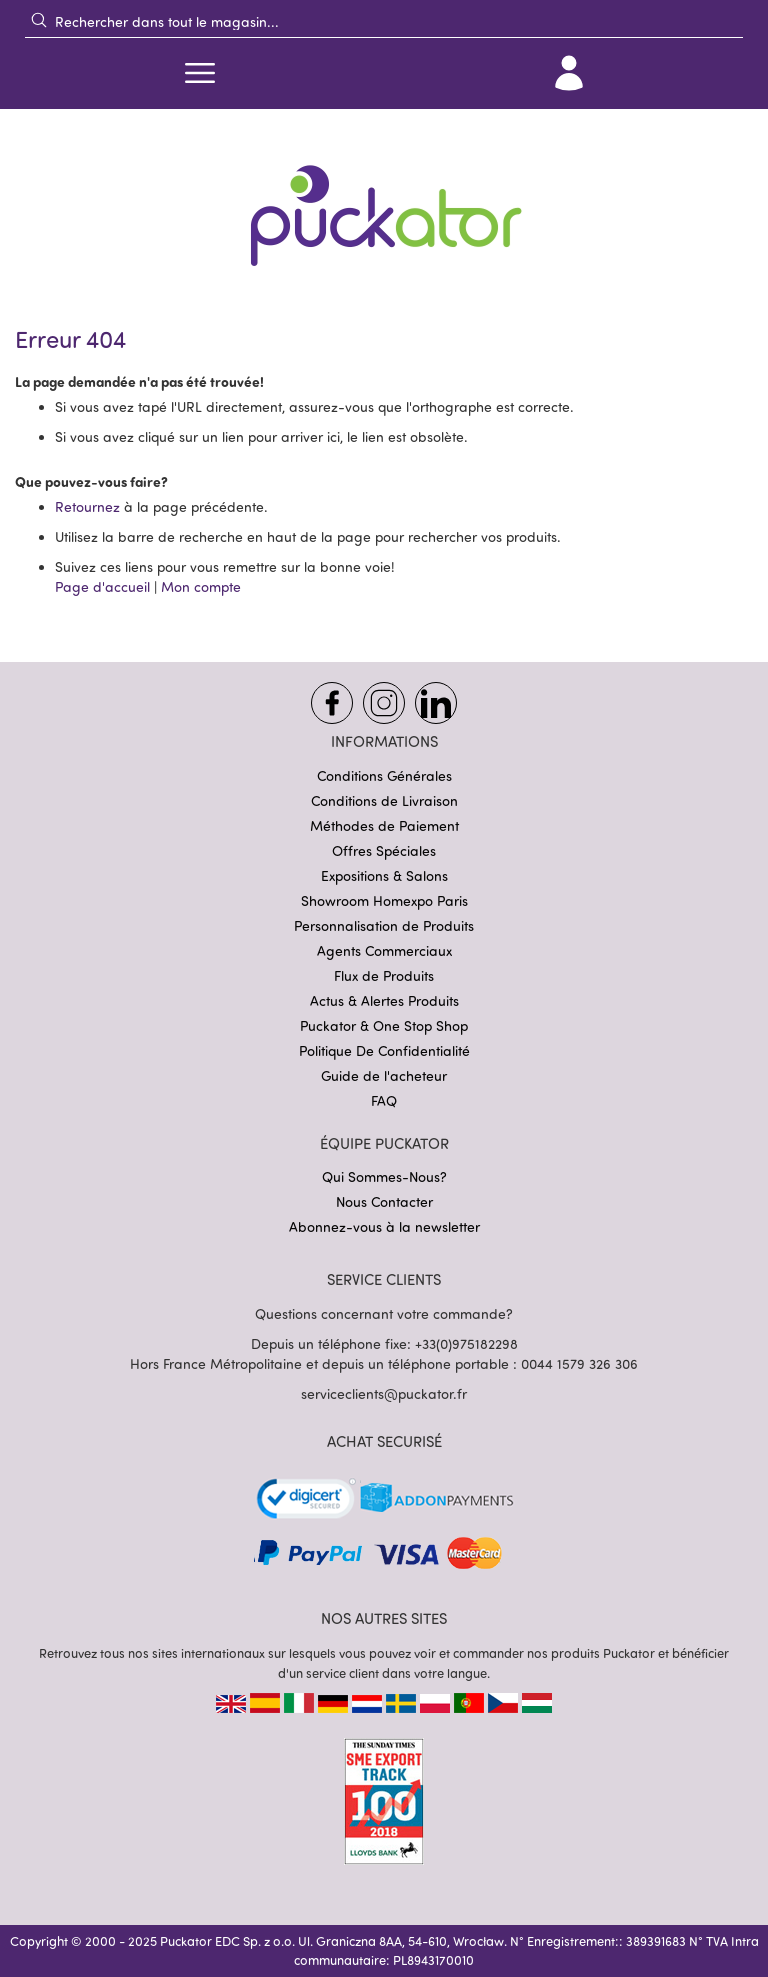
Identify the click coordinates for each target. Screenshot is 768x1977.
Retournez (87, 506)
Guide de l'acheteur (384, 1075)
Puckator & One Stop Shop (384, 1025)
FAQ (384, 1100)
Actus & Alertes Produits (384, 1000)
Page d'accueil (102, 586)
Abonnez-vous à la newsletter (384, 1226)
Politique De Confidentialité (384, 1050)
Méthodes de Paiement (384, 825)
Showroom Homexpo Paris (384, 900)
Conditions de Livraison (384, 800)
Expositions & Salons (384, 875)
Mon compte (201, 586)
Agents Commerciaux (384, 950)
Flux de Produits (384, 975)
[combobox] (384, 21)
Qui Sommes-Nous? (384, 1176)
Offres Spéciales (384, 850)
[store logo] (384, 202)
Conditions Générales (384, 775)
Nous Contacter (384, 1201)
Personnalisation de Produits (384, 925)
